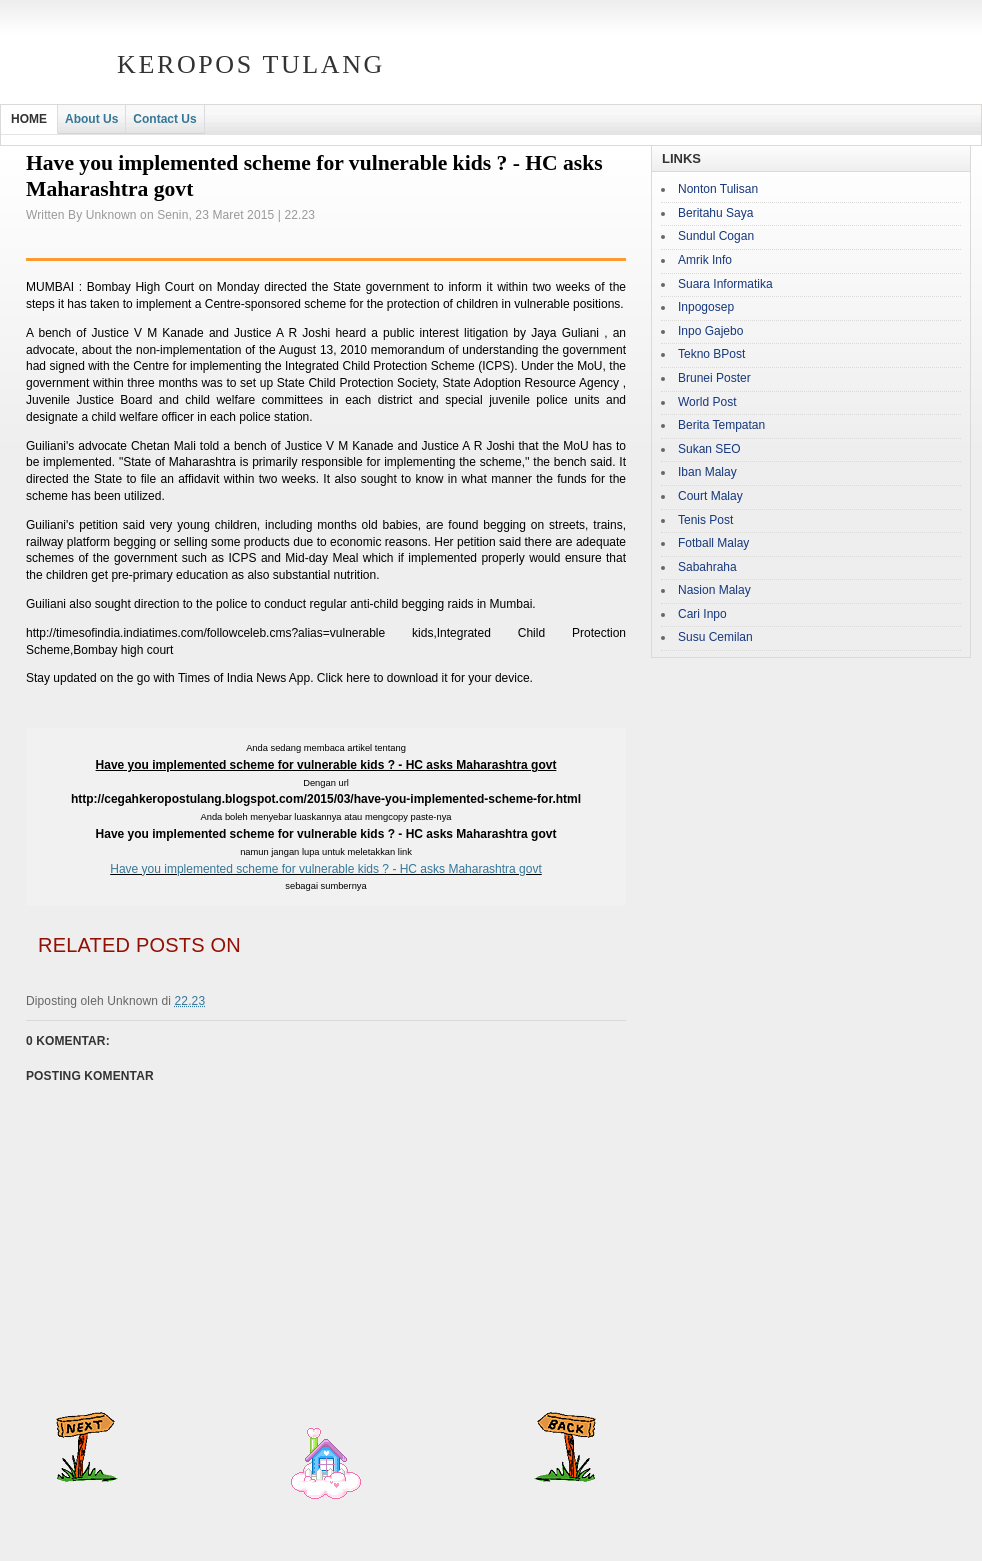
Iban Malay (707, 472)
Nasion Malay (714, 590)
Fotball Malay (713, 543)
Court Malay (710, 496)
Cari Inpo (702, 614)
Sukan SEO (709, 449)
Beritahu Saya (715, 213)
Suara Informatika (725, 284)
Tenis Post (705, 520)
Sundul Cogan (716, 236)
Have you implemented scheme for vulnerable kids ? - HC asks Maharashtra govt (326, 869)
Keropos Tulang (251, 64)
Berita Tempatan (721, 425)
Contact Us (164, 119)
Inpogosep (706, 307)
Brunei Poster (714, 378)
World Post (707, 402)
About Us (91, 119)
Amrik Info (705, 260)
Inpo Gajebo (710, 331)
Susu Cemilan (715, 637)
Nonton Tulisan (718, 189)
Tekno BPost (711, 354)
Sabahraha (707, 567)
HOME (29, 119)
